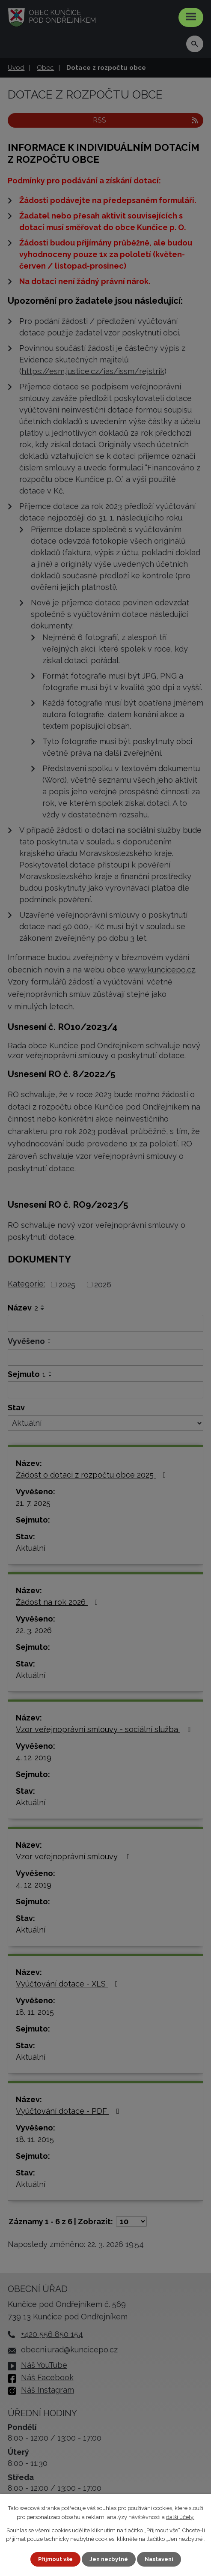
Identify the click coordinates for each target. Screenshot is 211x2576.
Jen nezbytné (108, 2559)
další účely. (180, 2517)
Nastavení (159, 2559)
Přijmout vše (55, 2559)
